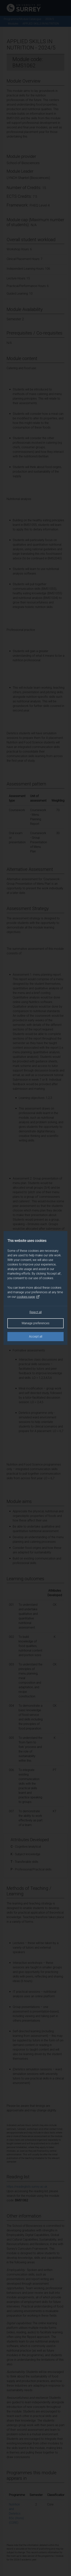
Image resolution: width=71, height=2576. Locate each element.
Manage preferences (35, 1323)
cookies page (28, 1297)
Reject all (36, 1312)
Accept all (35, 1336)
